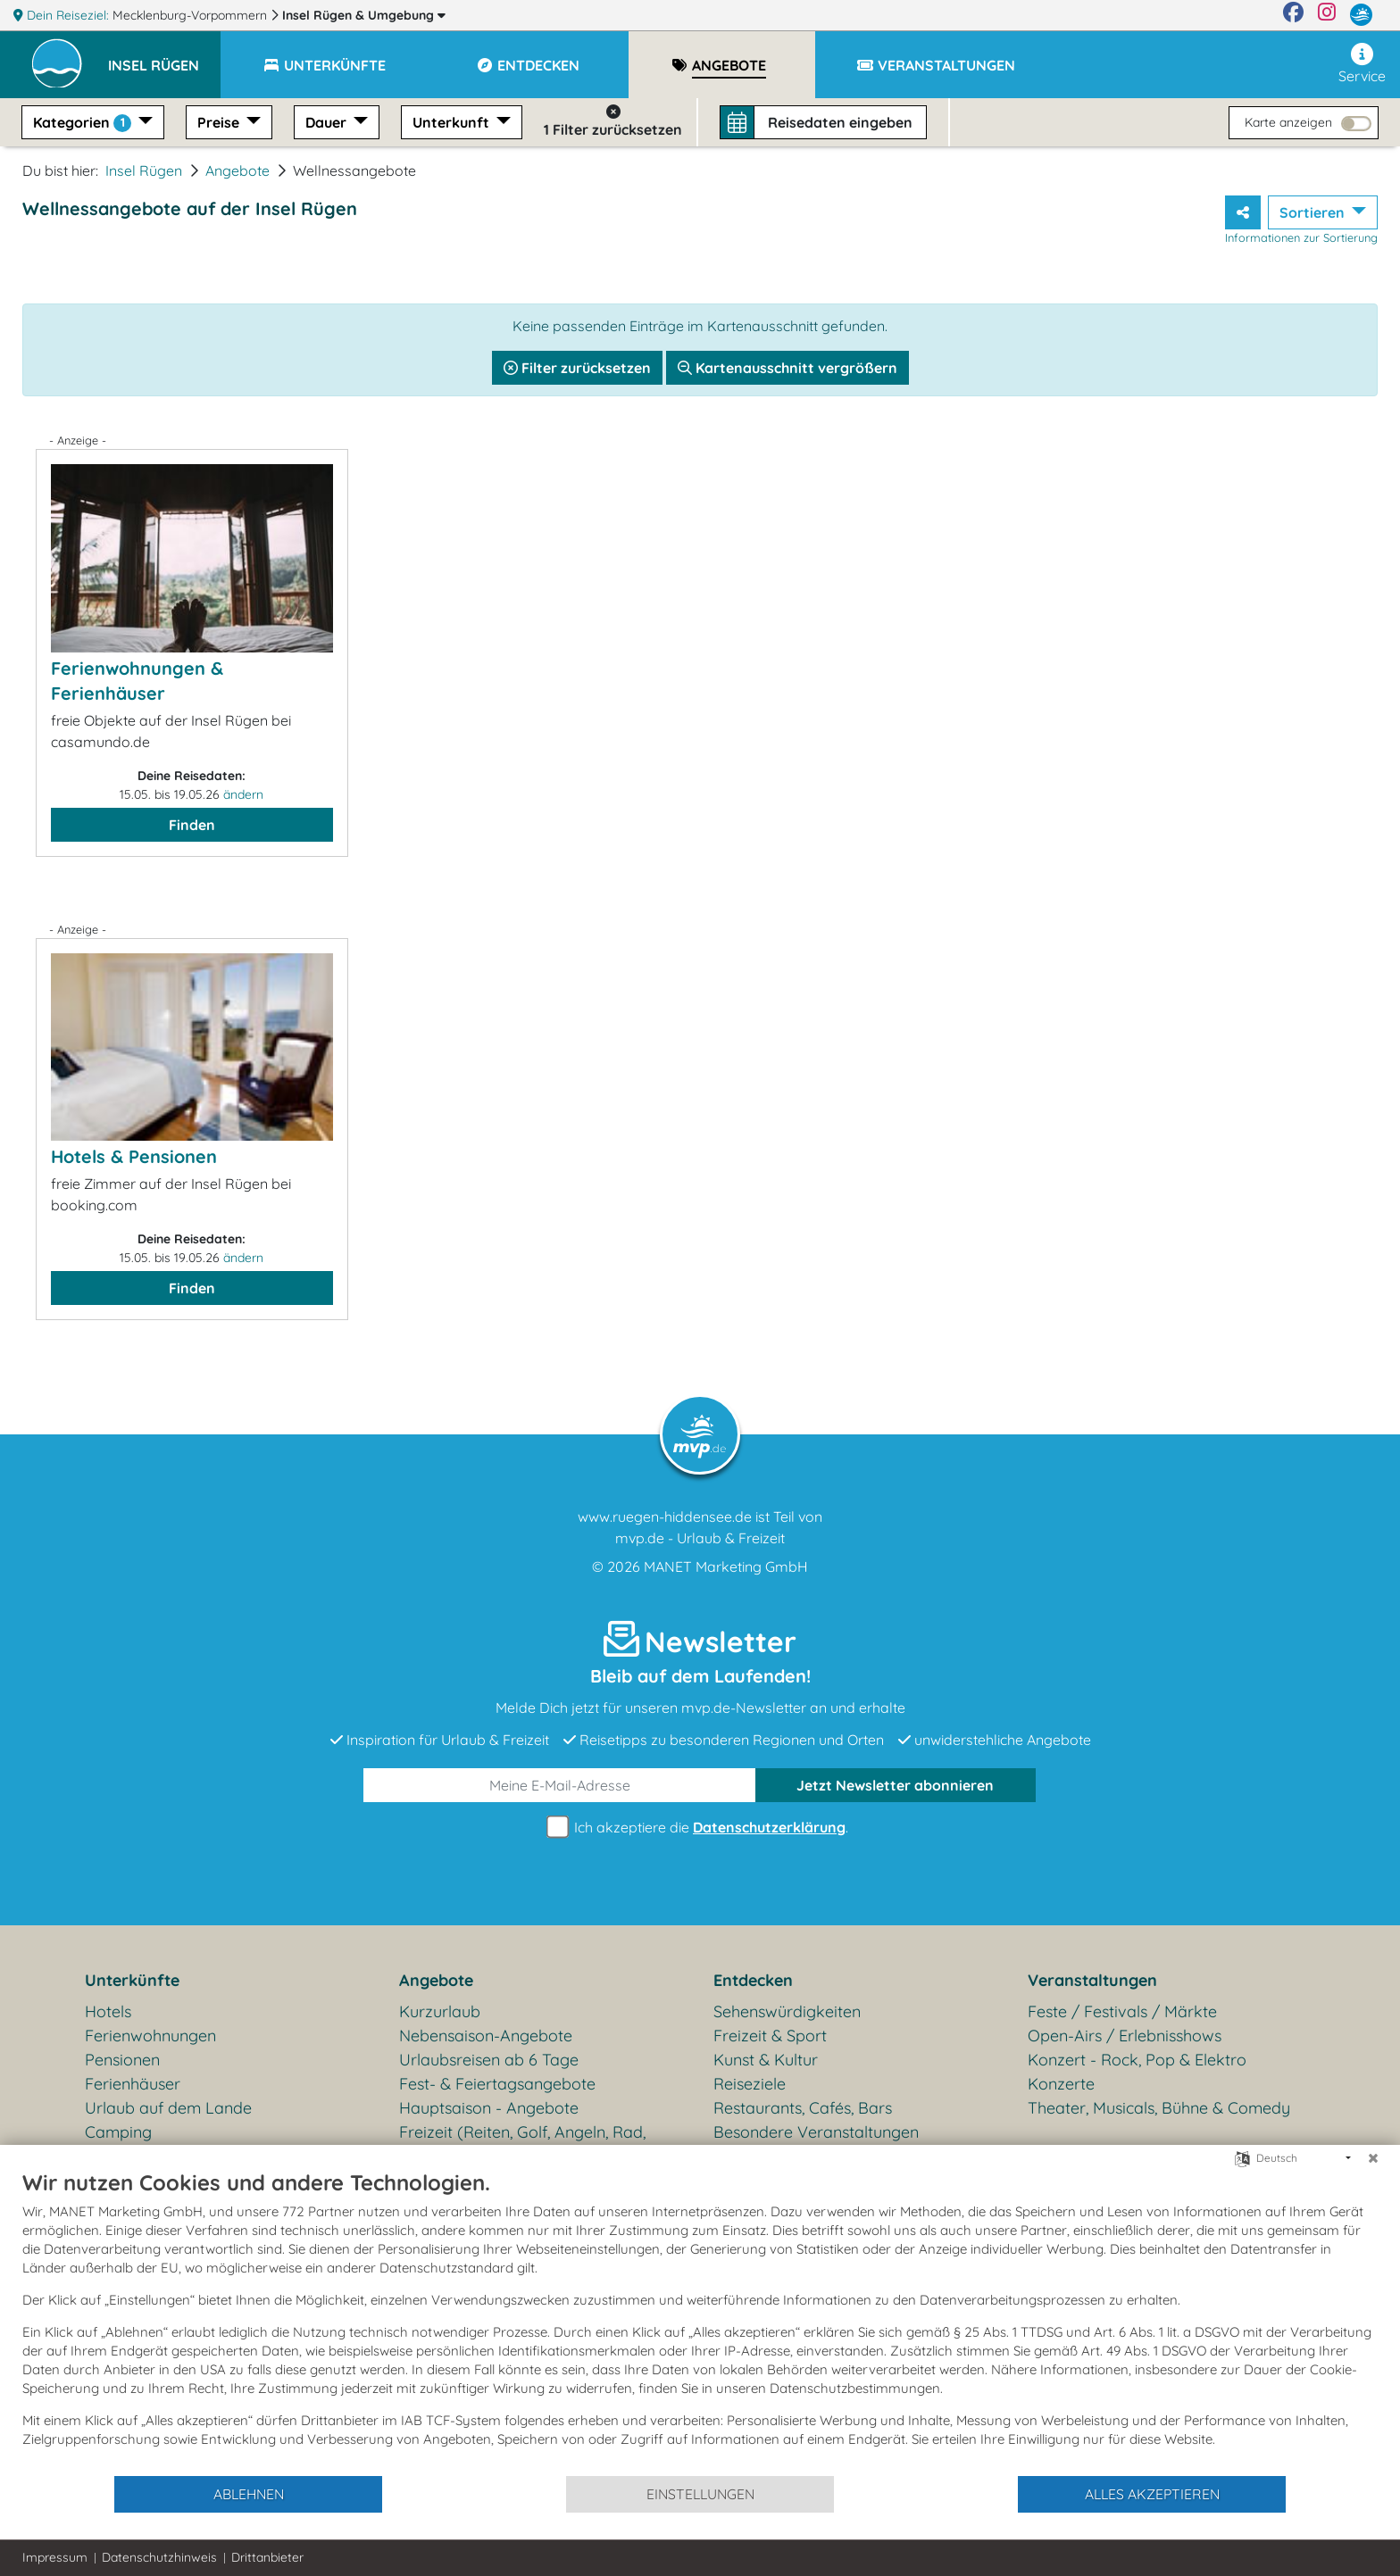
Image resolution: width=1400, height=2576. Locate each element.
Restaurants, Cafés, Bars (802, 2108)
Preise (220, 122)
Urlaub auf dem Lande (168, 2108)
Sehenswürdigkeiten (787, 2011)
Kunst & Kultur (765, 2059)
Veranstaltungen (1092, 1980)
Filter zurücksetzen (577, 368)
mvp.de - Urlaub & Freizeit (700, 1538)
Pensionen (122, 2059)
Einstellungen (700, 2494)
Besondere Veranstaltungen (816, 2132)
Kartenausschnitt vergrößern (787, 368)
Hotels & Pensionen (134, 1156)
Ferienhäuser (132, 2083)
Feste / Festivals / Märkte (1122, 2011)
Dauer (327, 122)
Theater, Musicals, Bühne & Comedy (1159, 2108)
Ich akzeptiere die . (700, 1827)
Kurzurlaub (439, 2011)
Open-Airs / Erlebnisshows (1124, 2035)
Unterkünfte (132, 1980)
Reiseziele (749, 2083)
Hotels (108, 2011)
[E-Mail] (559, 1785)
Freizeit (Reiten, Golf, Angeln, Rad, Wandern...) (522, 2144)
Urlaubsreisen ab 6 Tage (489, 2059)
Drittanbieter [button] (267, 2557)
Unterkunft (452, 122)
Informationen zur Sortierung (1301, 237)
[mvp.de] (1361, 15)
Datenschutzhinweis (159, 2557)
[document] (700, 2322)
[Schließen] (1373, 2158)
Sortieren (1313, 212)
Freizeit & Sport (770, 2035)
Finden (192, 825)
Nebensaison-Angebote (485, 2035)
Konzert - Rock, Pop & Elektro (1137, 2059)
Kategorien (84, 122)
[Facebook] (1293, 15)
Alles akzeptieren (1152, 2494)
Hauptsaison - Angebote (489, 2108)
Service (1362, 64)
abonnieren (895, 1785)
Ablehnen (248, 2494)
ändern (243, 794)
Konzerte (1061, 2083)
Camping (118, 2132)
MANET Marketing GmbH (726, 1566)
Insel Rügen (364, 15)
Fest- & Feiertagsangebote (497, 2083)
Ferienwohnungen (150, 2035)
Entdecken (753, 1980)
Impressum (55, 2557)
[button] (164, 57)
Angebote (237, 170)
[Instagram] (1327, 15)
